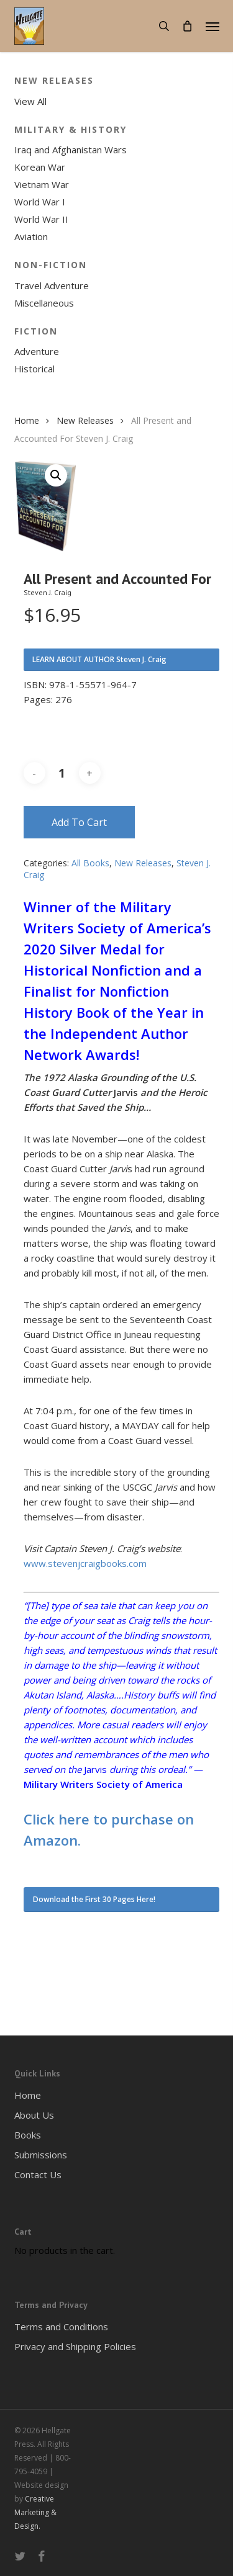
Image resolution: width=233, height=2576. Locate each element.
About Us (34, 2115)
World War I (39, 201)
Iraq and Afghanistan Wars (70, 149)
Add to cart (79, 822)
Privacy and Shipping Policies (75, 2346)
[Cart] (187, 26)
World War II (41, 219)
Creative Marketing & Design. (35, 2512)
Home (26, 420)
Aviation (31, 236)
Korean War (39, 167)
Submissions (40, 2154)
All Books (90, 863)
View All (30, 101)
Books (27, 2135)
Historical (34, 368)
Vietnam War (41, 184)
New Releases (85, 420)
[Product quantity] (62, 773)
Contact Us (38, 2174)
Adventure (36, 351)
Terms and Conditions (61, 2326)
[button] (212, 26)
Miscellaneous (44, 303)
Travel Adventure (51, 285)
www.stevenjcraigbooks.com (85, 1563)
